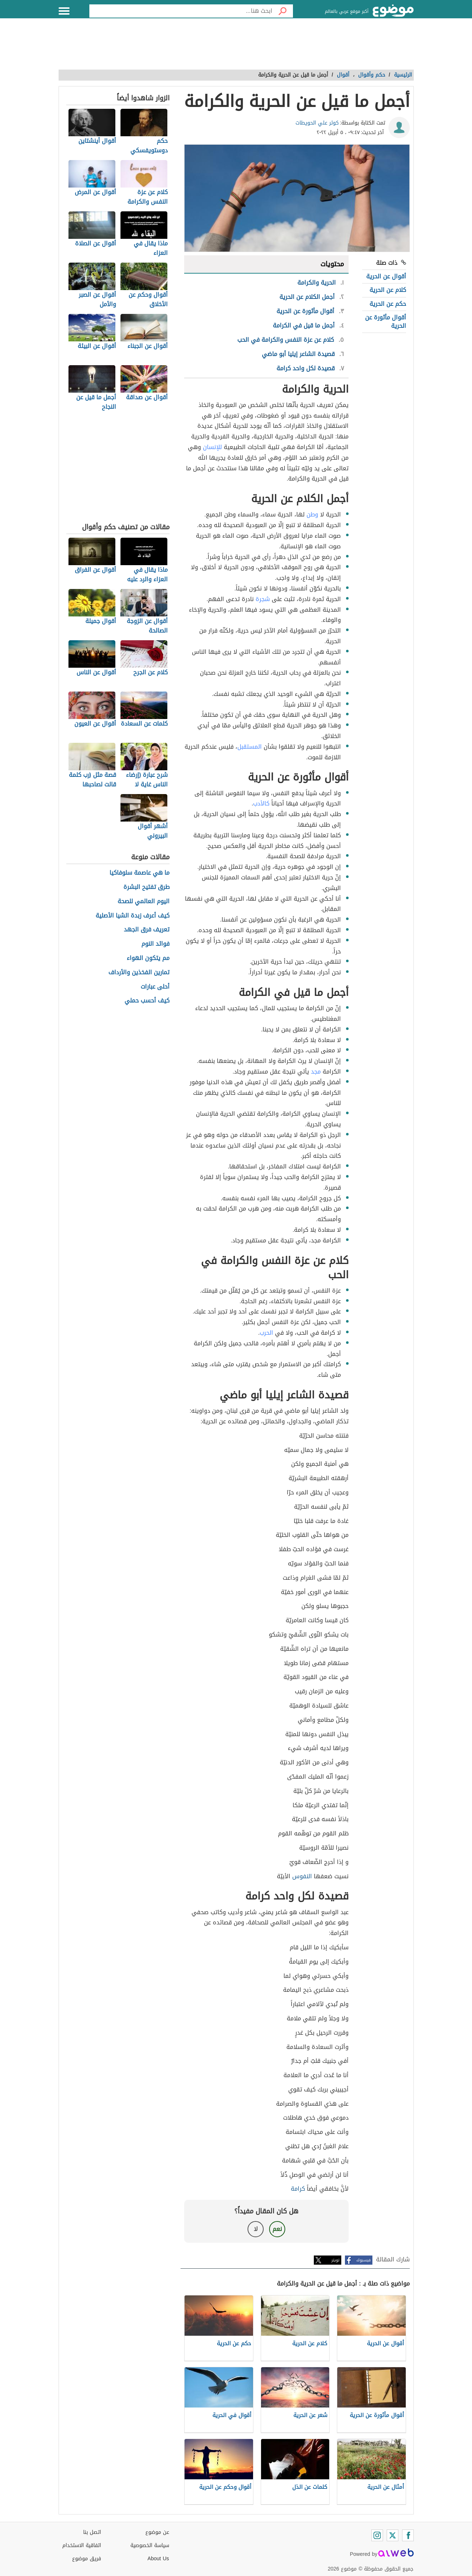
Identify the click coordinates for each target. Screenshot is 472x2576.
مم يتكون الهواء (148, 958)
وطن (312, 514)
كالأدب (261, 803)
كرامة (298, 2188)
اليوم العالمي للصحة (144, 901)
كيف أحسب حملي (147, 1001)
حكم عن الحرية (387, 304)
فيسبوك (363, 2260)
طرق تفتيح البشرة (146, 887)
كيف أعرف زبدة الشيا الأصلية (133, 916)
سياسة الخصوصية (149, 2545)
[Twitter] (392, 2535)
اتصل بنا (92, 2532)
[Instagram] (377, 2535)
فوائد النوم (155, 944)
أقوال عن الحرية (386, 276)
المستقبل (249, 746)
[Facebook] (408, 2535)
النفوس (302, 1876)
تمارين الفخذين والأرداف (139, 972)
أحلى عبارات (155, 987)
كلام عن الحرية (387, 290)
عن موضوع (157, 2532)
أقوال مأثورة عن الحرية (385, 321)
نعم (277, 2229)
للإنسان (212, 447)
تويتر (335, 2260)
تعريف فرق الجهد (147, 929)
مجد (316, 1071)
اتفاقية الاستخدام (81, 2545)
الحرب (266, 1332)
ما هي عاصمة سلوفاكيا (139, 873)
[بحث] (282, 11)
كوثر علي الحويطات (317, 123)
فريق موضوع (86, 2559)
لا (256, 2229)
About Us (158, 2559)
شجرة (263, 599)
